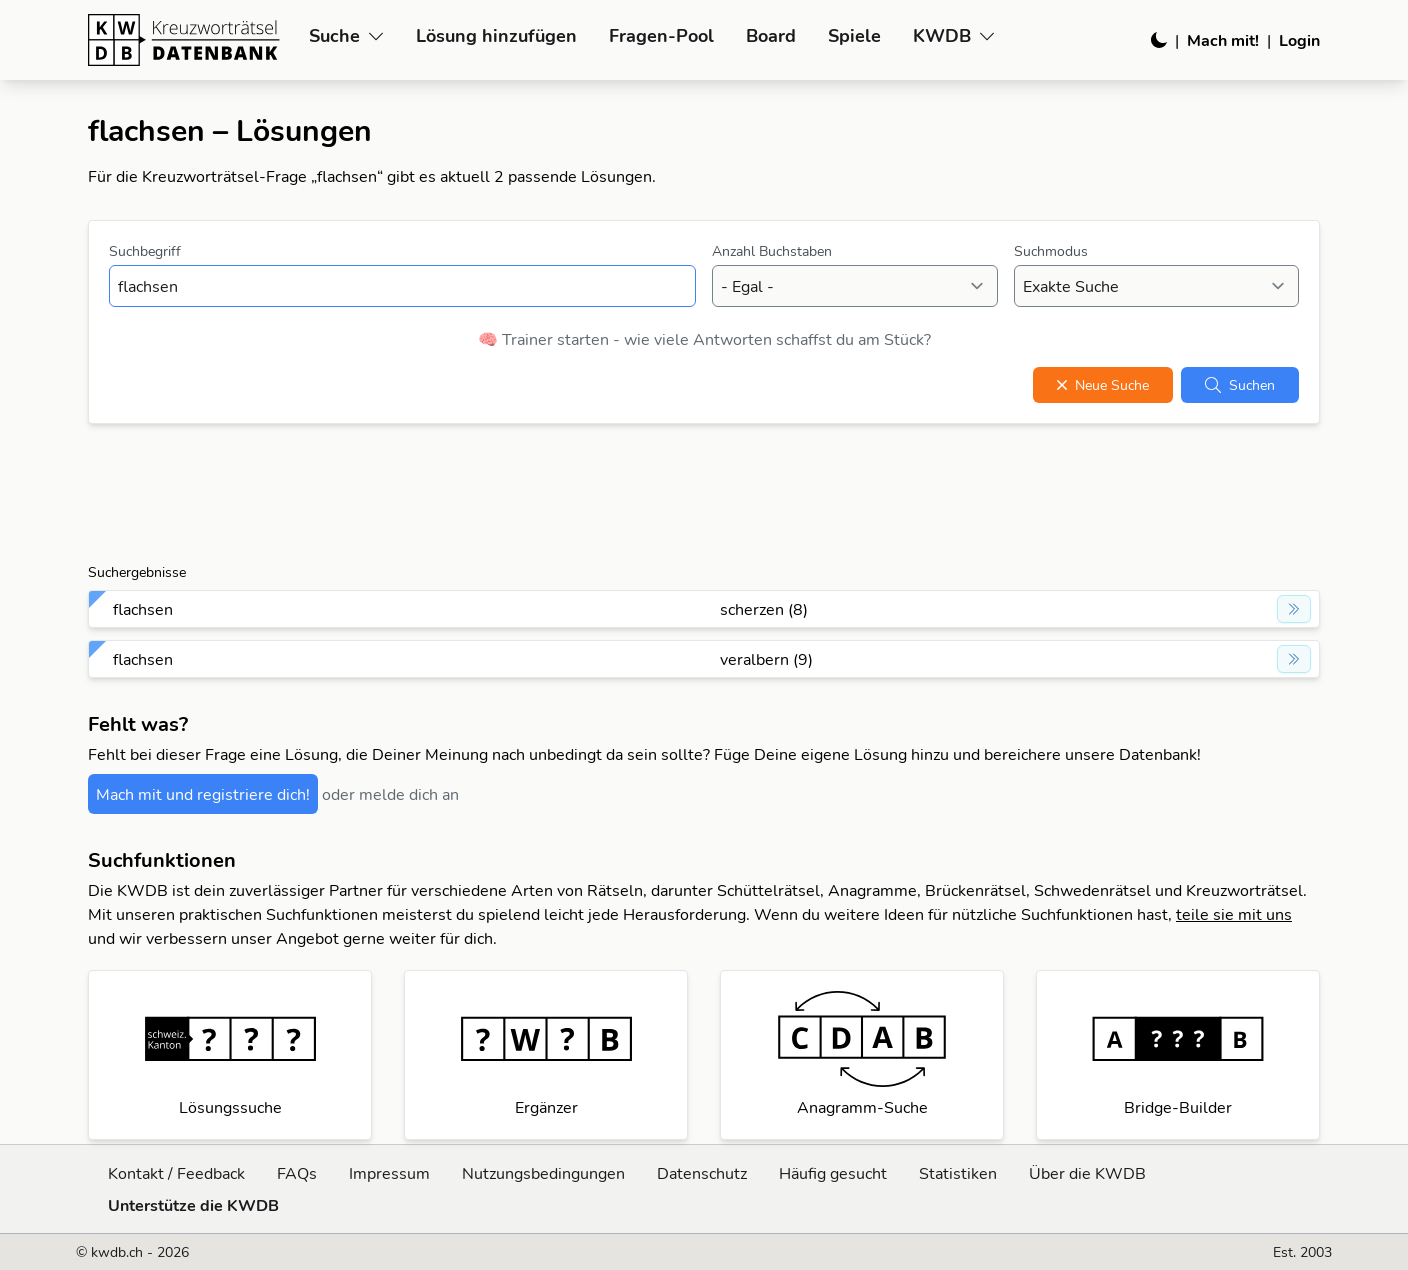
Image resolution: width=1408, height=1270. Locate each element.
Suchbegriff (145, 251)
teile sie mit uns (1234, 914)
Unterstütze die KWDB (193, 1205)
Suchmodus (1051, 251)
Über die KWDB (1087, 1173)
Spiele (854, 35)
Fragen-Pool (661, 35)
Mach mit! (1223, 40)
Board (771, 35)
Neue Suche (1103, 385)
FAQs (297, 1173)
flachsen (143, 609)
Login (1299, 40)
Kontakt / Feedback (176, 1173)
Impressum (389, 1173)
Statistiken (958, 1173)
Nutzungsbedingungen (543, 1173)
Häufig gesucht (833, 1173)
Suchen (1240, 385)
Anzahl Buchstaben (772, 251)
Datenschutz (702, 1173)
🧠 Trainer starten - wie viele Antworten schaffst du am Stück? (704, 339)
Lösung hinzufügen (496, 35)
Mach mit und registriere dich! (203, 794)
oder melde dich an (390, 794)
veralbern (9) (766, 659)
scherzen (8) (764, 609)
